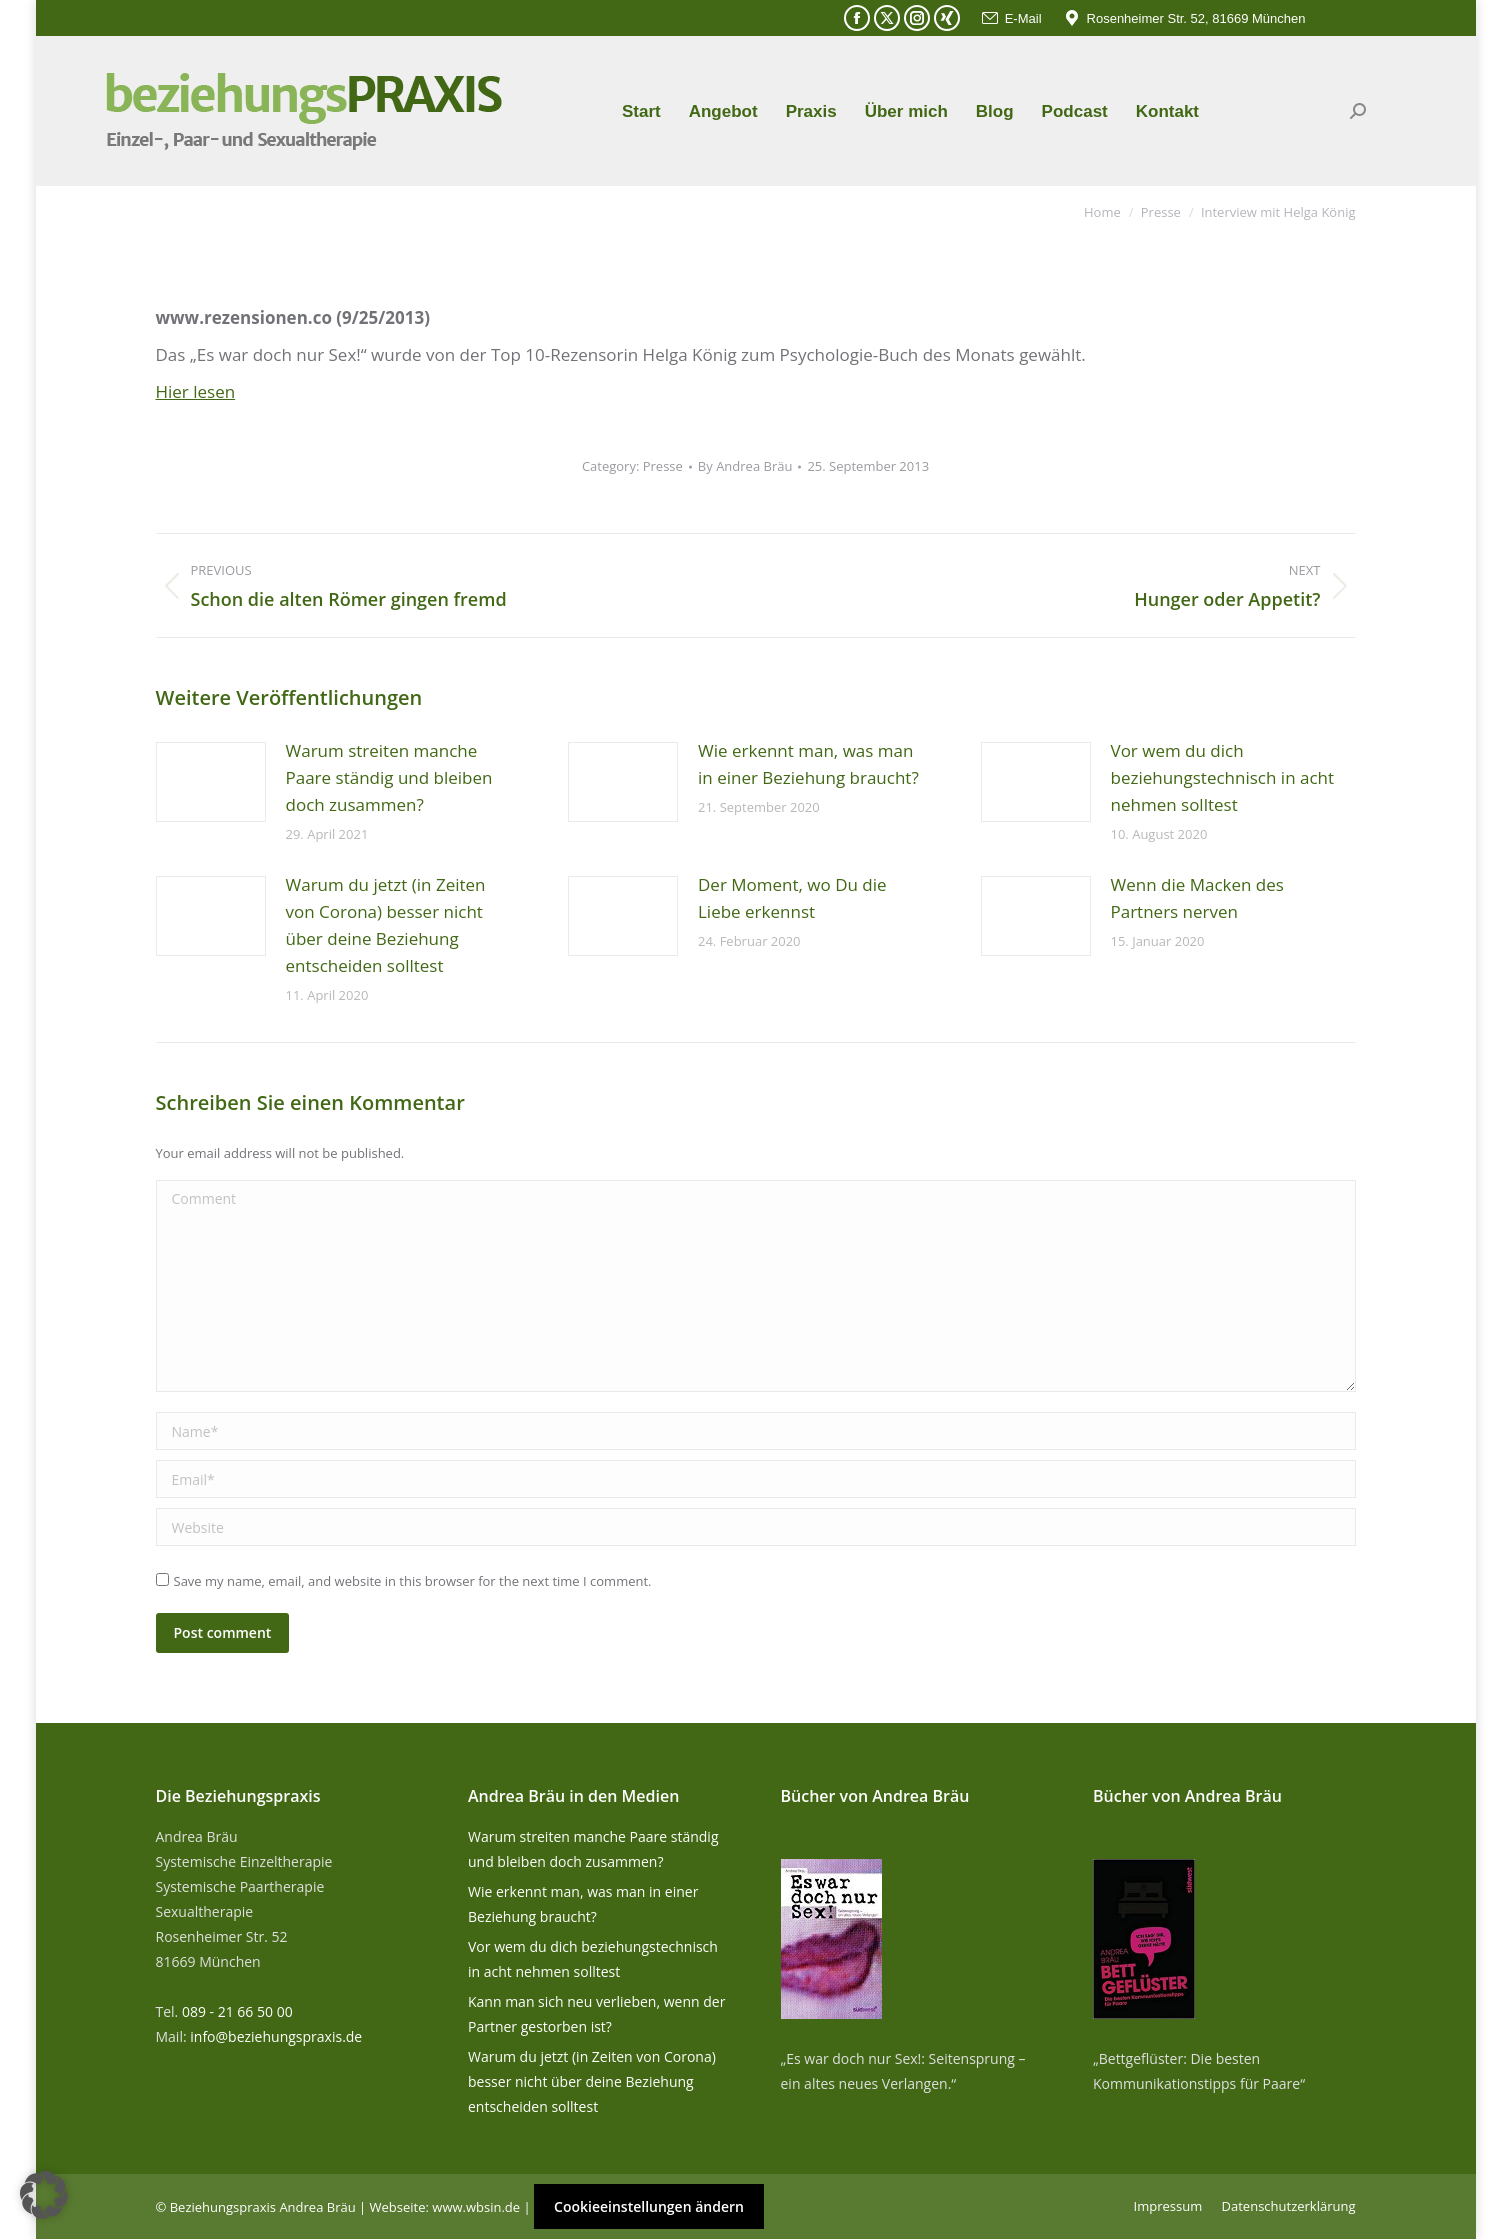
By (745, 466)
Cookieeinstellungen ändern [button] (649, 2206)
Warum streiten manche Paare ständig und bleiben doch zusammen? (389, 777)
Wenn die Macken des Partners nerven (1197, 898)
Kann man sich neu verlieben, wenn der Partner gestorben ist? (596, 2014)
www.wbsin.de (476, 2207)
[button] (44, 2195)
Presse (663, 466)
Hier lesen (196, 391)
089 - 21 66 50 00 (237, 2011)
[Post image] (211, 782)
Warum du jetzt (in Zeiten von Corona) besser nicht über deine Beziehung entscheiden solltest (386, 925)
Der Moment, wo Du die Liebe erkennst (792, 898)
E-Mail (1011, 18)
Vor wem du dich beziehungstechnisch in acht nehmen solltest (1223, 777)
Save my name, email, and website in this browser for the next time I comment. (413, 1581)
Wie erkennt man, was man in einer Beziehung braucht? (808, 764)
